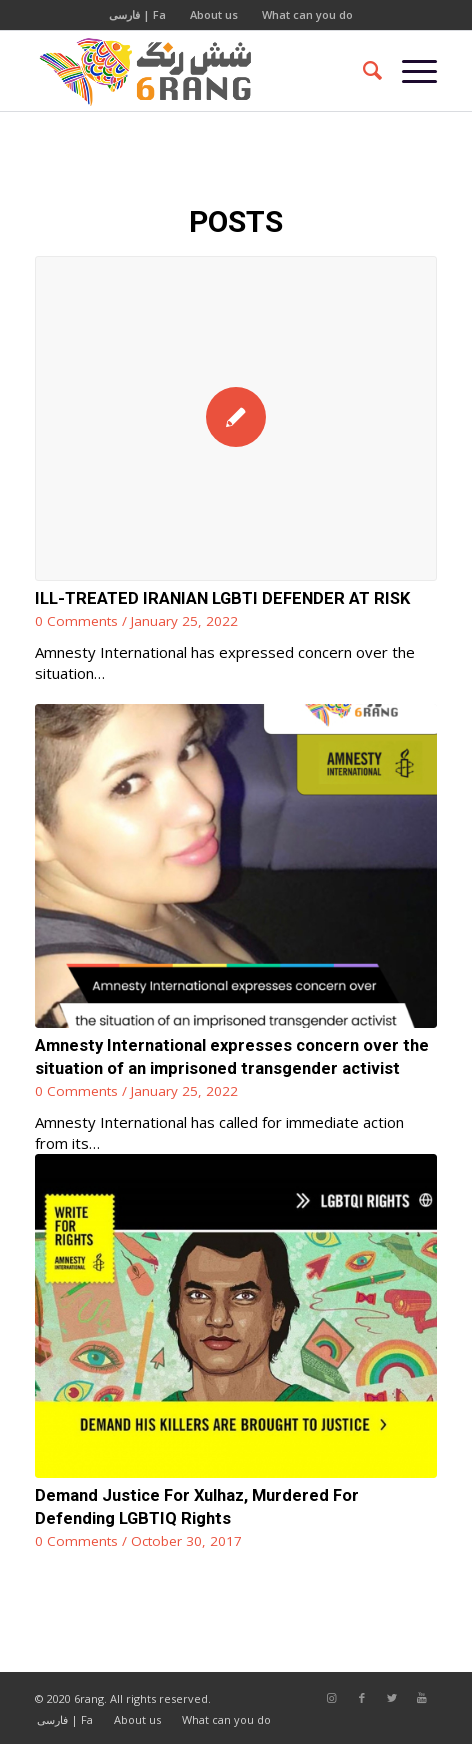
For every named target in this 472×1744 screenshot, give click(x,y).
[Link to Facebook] (362, 1698)
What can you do (307, 14)
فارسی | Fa (137, 14)
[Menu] (409, 71)
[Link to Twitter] (392, 1698)
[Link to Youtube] (422, 1698)
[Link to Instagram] (332, 1698)
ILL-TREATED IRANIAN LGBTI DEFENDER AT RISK (222, 598)
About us (214, 14)
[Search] (362, 71)
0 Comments (76, 621)
